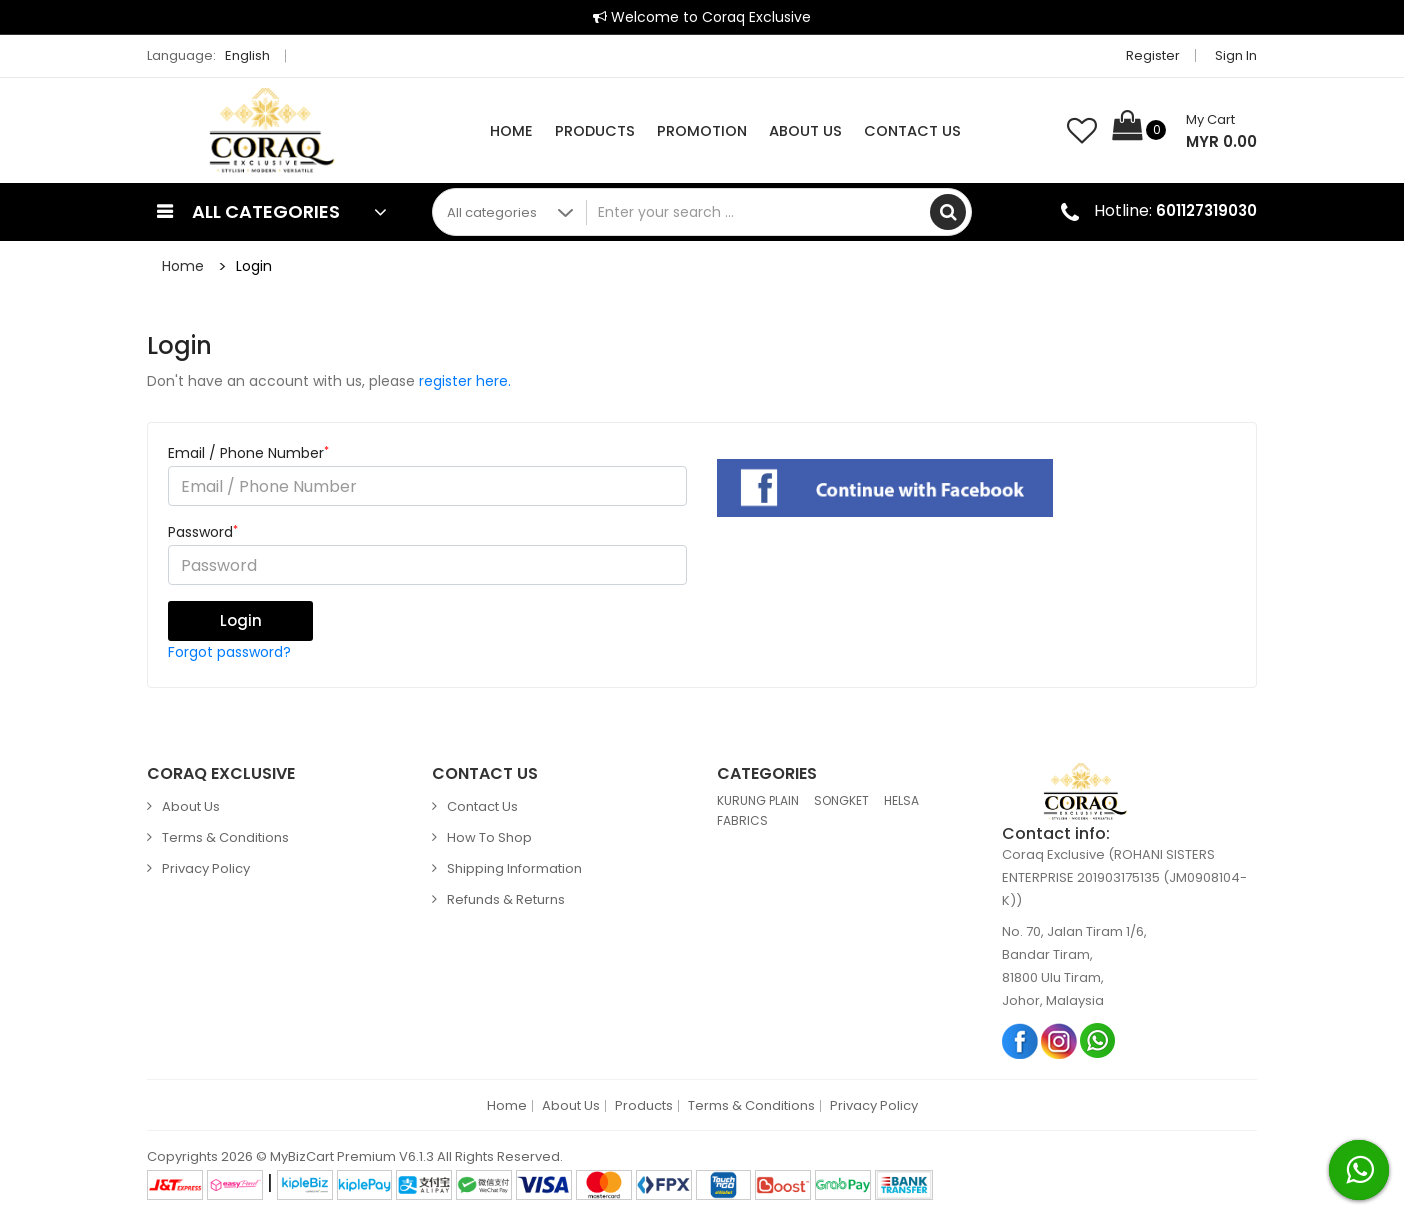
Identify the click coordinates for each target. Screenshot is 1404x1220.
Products (595, 131)
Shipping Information (514, 868)
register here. (465, 381)
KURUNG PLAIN (758, 800)
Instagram (1059, 1040)
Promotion (702, 131)
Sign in (1236, 55)
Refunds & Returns (506, 899)
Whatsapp (1098, 1040)
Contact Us (912, 131)
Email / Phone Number (248, 453)
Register (1153, 55)
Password (203, 532)
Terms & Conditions (225, 837)
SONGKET (841, 800)
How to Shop (489, 837)
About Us (805, 131)
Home (511, 131)
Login (254, 266)
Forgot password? (229, 652)
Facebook (1020, 1040)
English (253, 55)
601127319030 (1206, 210)
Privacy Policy (206, 868)
